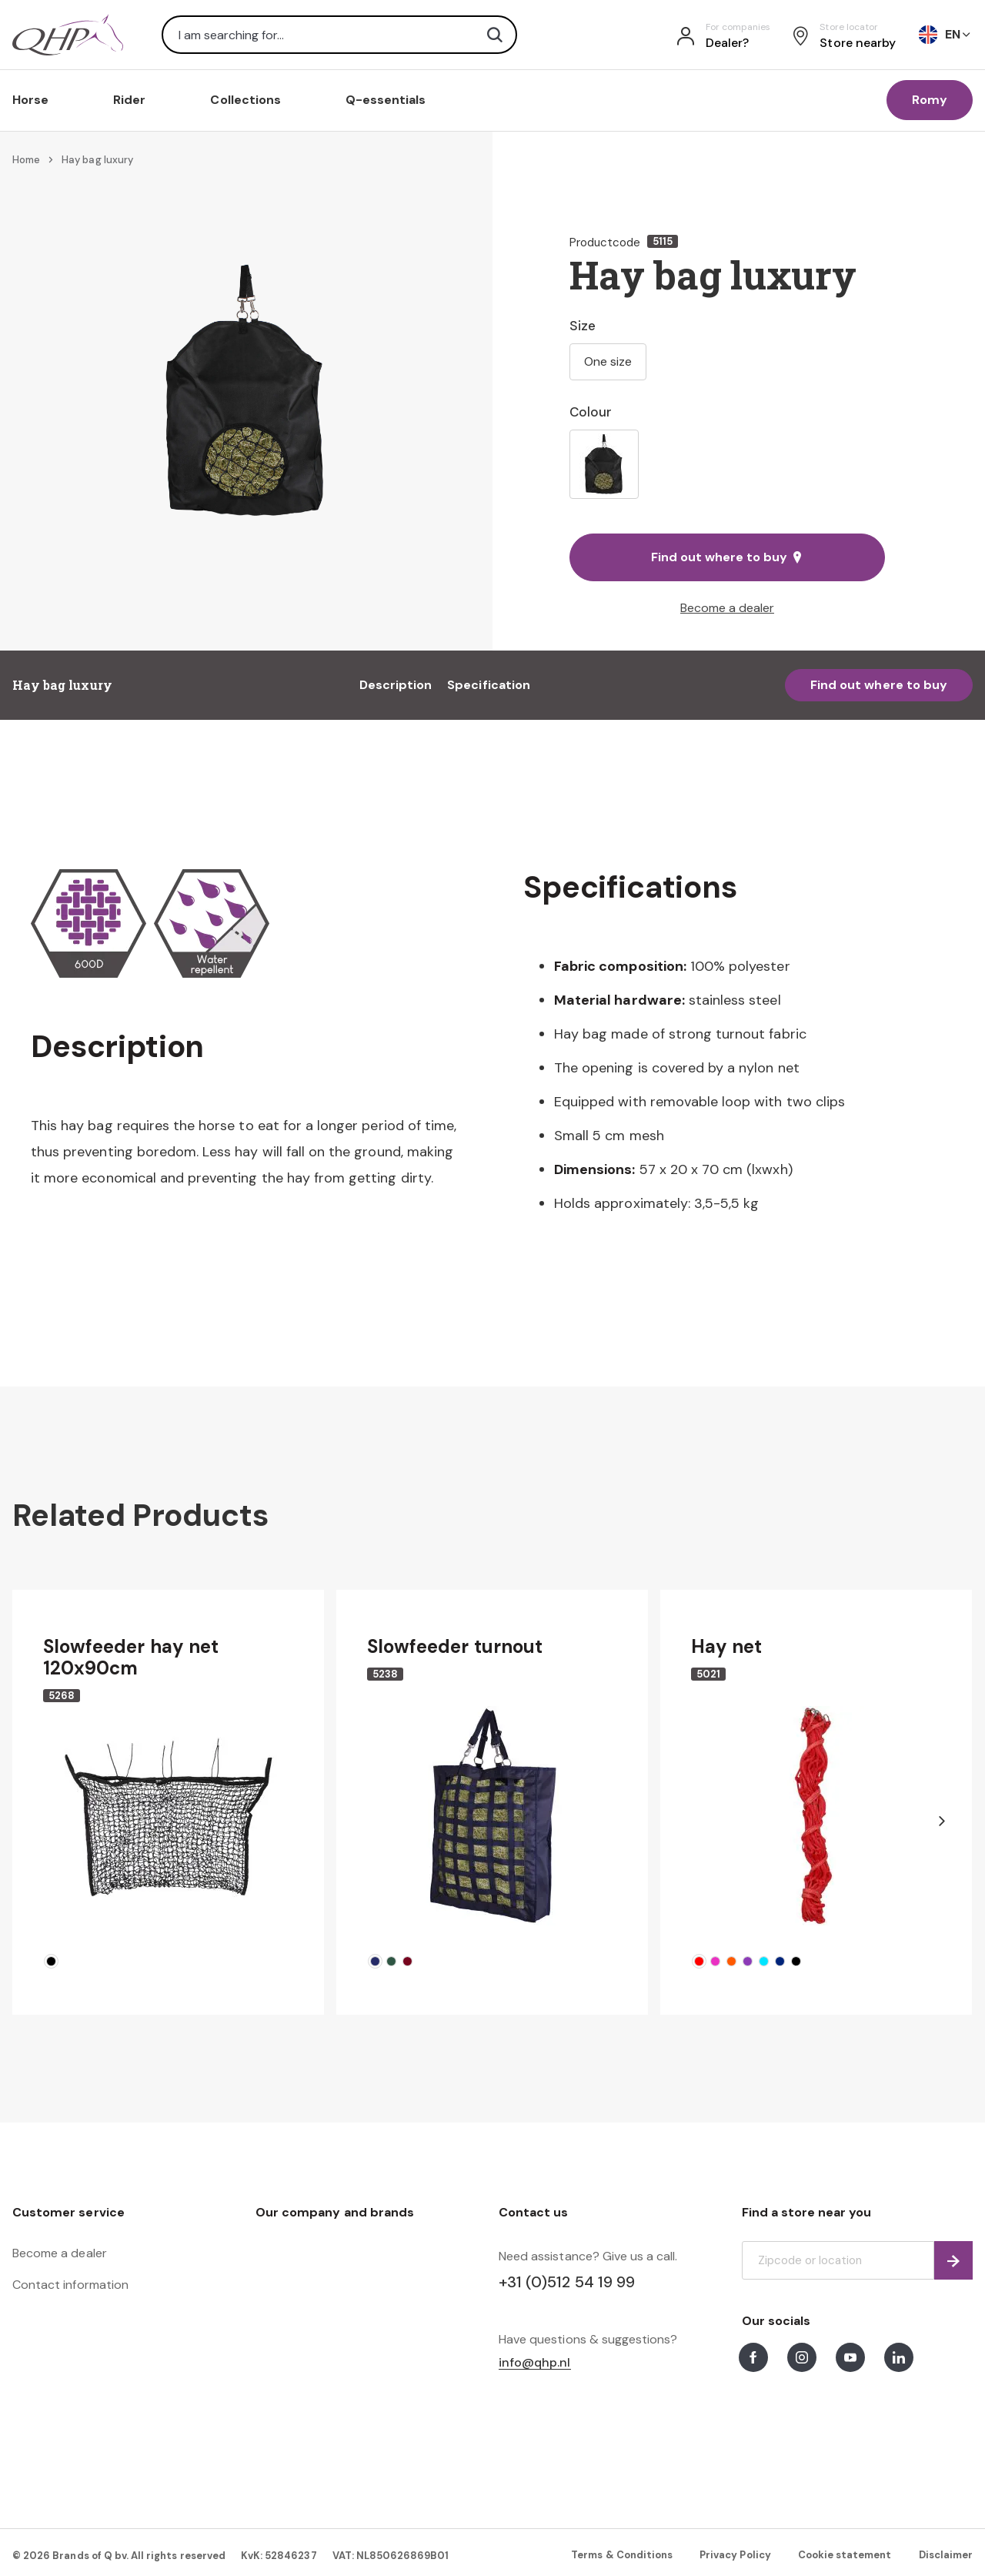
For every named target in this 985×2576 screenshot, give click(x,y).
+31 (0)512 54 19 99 (567, 2282)
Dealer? (727, 43)
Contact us (533, 2212)
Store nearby (858, 43)
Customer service (68, 2212)
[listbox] (727, 464)
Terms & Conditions (622, 2554)
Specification (488, 685)
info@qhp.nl (535, 2363)
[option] (604, 464)
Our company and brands (334, 2212)
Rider (129, 100)
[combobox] (339, 34)
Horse (30, 100)
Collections (245, 100)
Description (395, 685)
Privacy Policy (735, 2554)
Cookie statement (845, 2554)
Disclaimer (946, 2554)
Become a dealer (727, 608)
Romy (929, 100)
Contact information (70, 2285)
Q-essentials (386, 100)
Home (26, 159)
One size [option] (608, 361)
